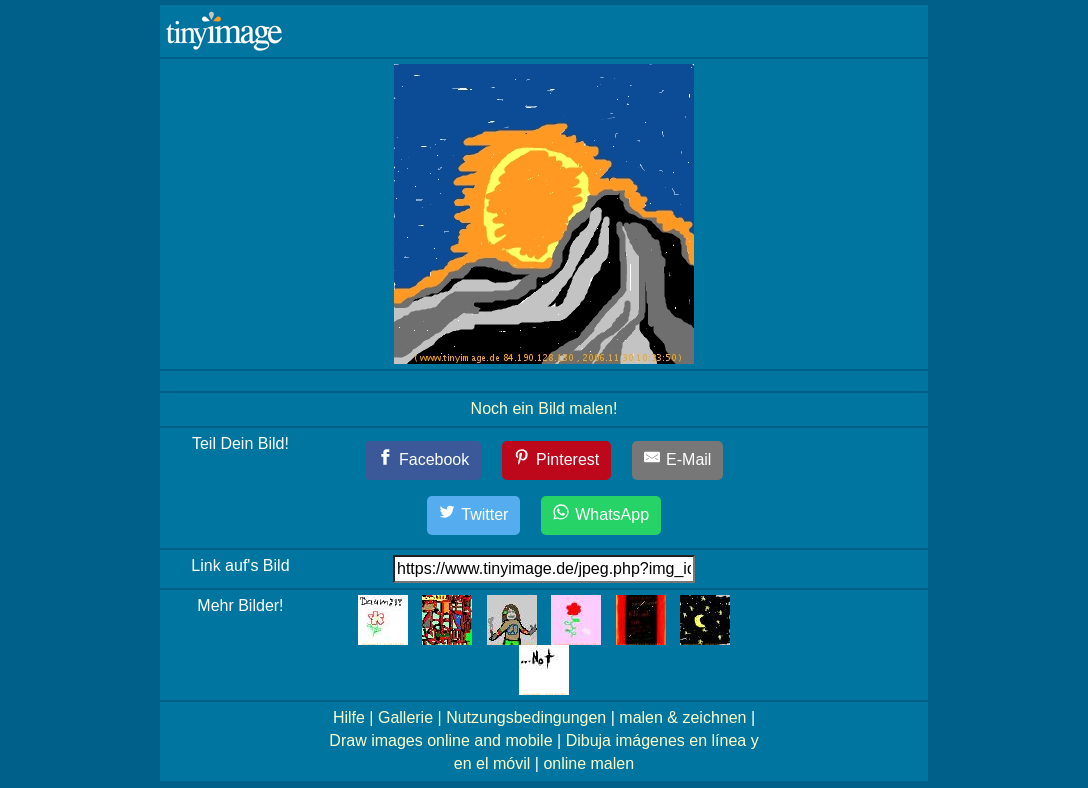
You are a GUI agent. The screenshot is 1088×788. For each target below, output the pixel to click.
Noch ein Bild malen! (544, 408)
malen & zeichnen (682, 717)
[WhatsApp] (601, 515)
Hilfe (349, 717)
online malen (588, 763)
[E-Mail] (678, 460)
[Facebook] (423, 460)
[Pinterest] (557, 460)
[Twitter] (474, 515)
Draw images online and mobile (440, 740)
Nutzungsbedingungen (526, 717)
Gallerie (405, 717)
